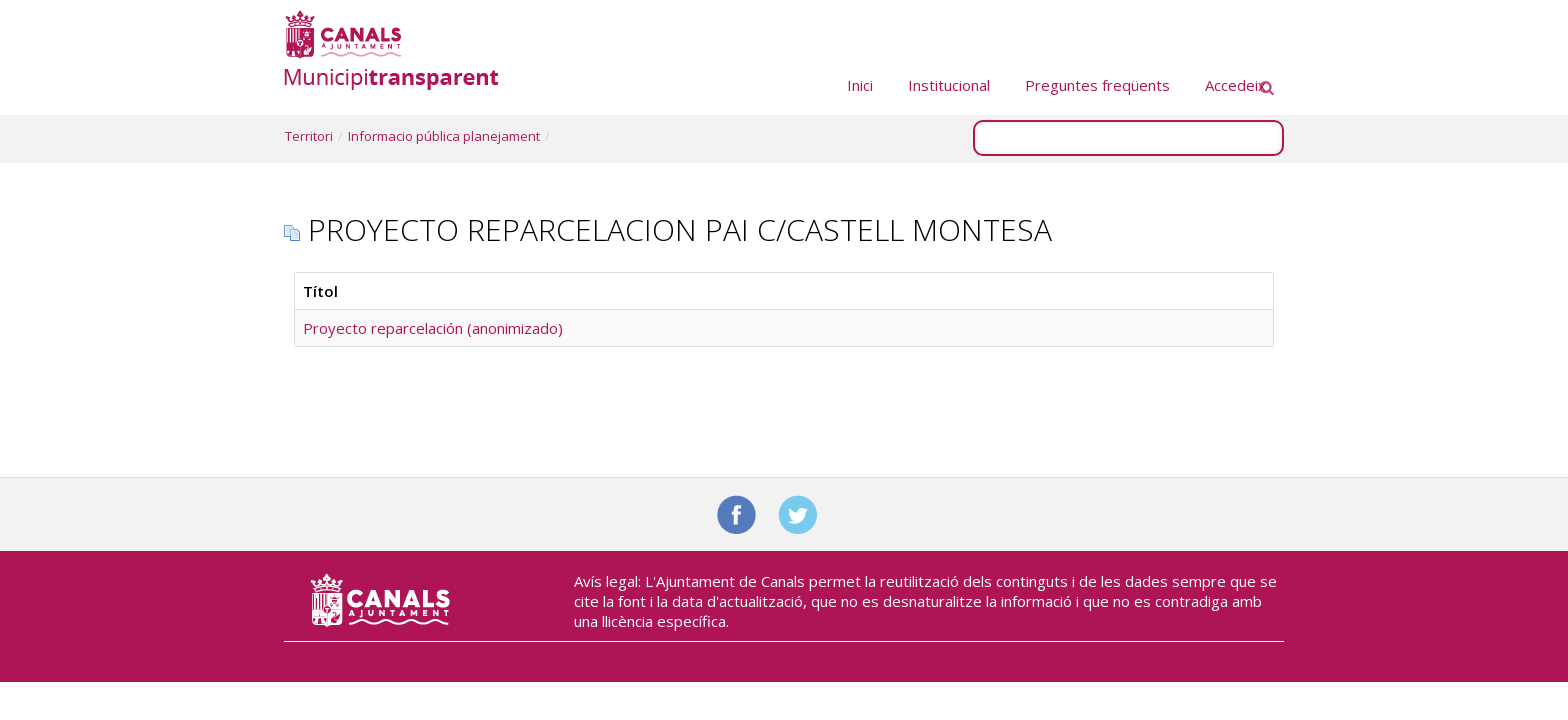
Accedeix (1235, 85)
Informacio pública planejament (444, 136)
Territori (309, 136)
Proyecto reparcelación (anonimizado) (433, 328)
